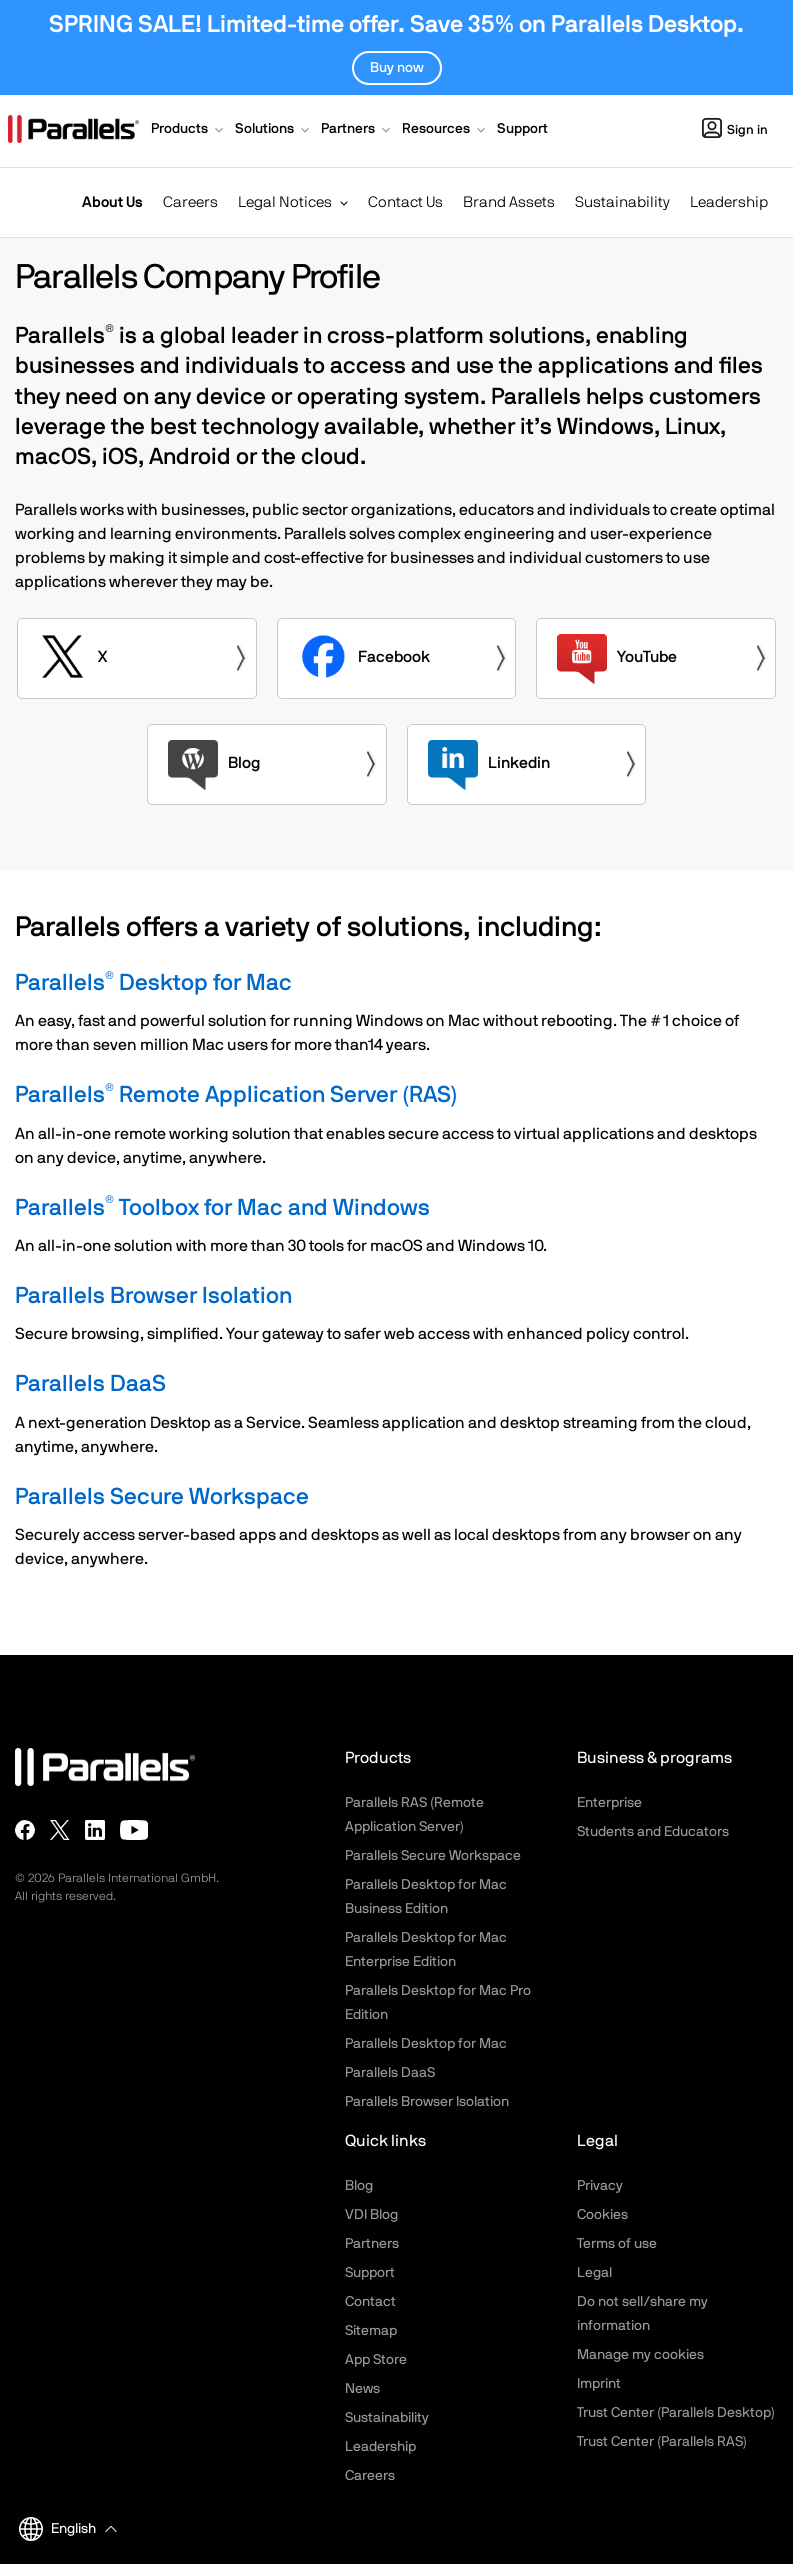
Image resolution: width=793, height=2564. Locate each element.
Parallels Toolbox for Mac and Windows (222, 1208)
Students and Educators (653, 1832)
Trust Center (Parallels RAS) (662, 2442)
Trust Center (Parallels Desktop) (676, 2413)
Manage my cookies (640, 2355)
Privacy (600, 2186)
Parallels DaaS (90, 1384)
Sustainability (622, 202)
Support (370, 2273)
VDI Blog (371, 2215)
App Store (376, 2360)
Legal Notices (285, 202)
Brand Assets (509, 202)
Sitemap (371, 2331)
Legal (594, 2273)
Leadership (729, 202)
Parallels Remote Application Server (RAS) (236, 1095)
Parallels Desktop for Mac (153, 983)
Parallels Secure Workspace (162, 1497)
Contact (370, 2302)
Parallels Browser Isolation (153, 1296)
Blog (359, 2186)
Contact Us (405, 202)
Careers (190, 202)
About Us (112, 202)
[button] (189, 131)
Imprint (599, 2384)
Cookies (602, 2215)
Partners (372, 2244)
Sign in (735, 130)
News (362, 2389)
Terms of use (617, 2244)
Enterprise (609, 1803)
